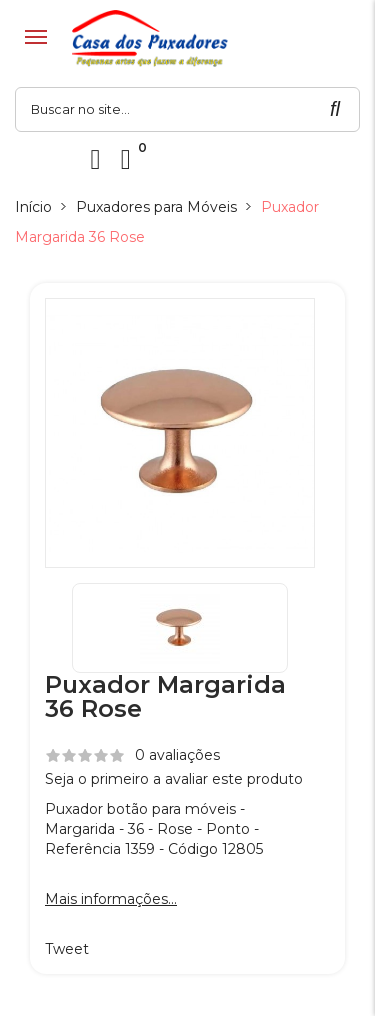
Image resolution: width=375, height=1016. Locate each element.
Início (33, 207)
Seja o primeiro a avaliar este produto (174, 779)
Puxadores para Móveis (156, 207)
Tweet (67, 949)
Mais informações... (111, 899)
